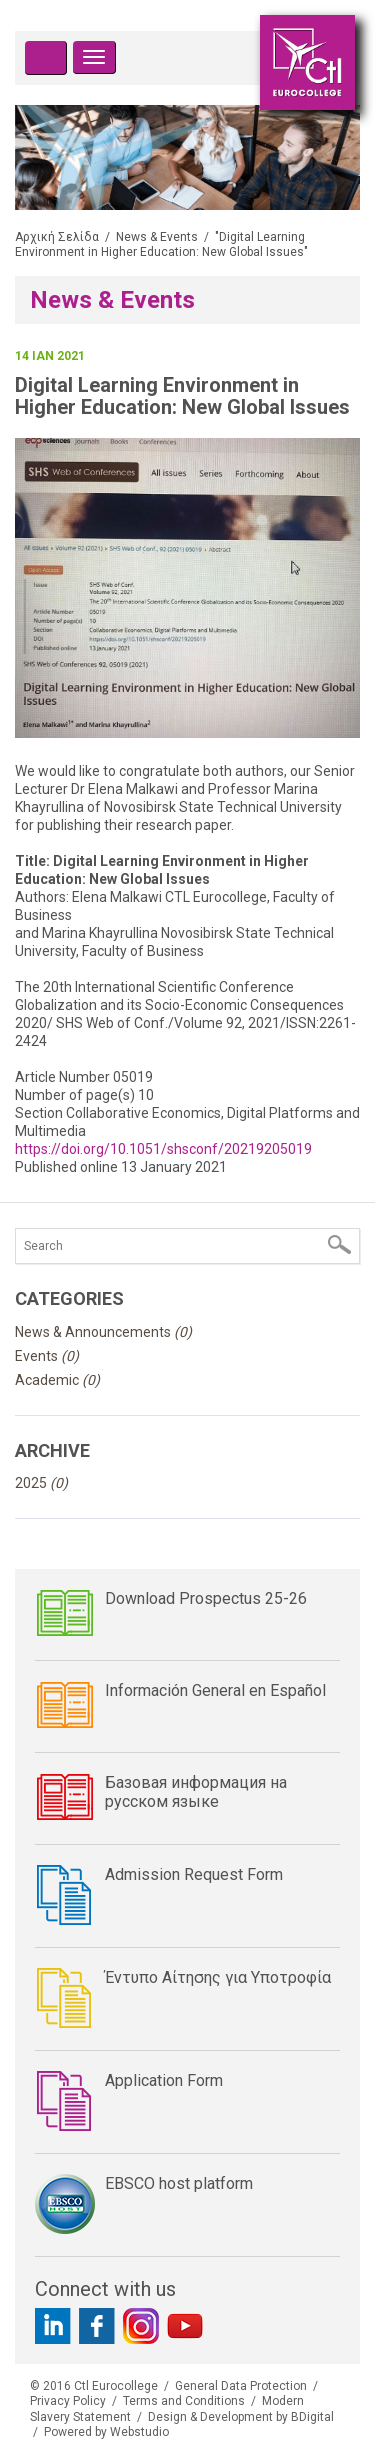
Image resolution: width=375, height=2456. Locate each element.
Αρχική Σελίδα (57, 237)
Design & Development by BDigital (241, 2417)
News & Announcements (103, 1332)
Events (47, 1356)
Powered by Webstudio (106, 2432)
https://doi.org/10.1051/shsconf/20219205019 (163, 1149)
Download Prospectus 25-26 (206, 1598)
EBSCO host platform (179, 2183)
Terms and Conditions (184, 2401)
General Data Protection (241, 2386)
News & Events (157, 237)
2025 (41, 1483)
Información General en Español (215, 1690)
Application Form (164, 2080)
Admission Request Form (194, 1874)
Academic (57, 1380)
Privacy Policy (68, 2401)
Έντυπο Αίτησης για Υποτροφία (218, 1977)
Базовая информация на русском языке (196, 1792)
